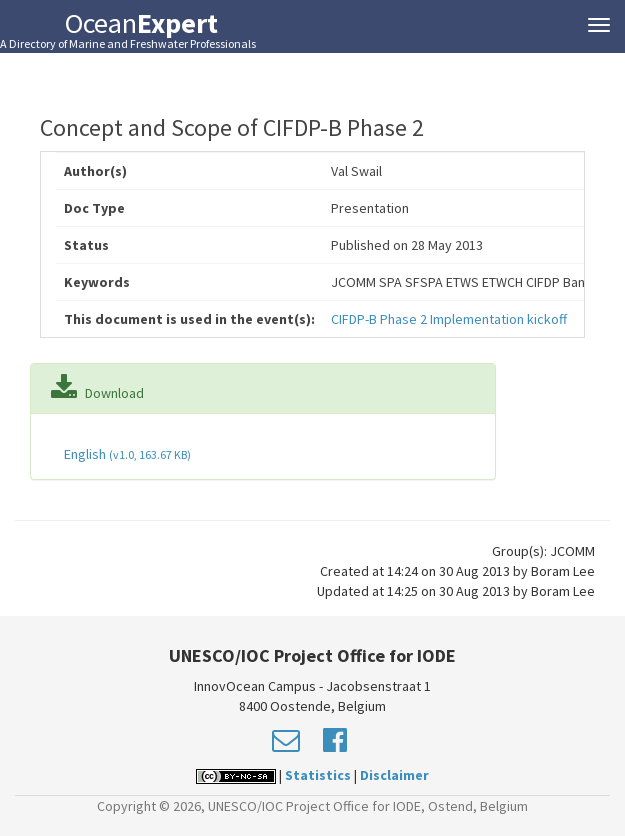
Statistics (318, 775)
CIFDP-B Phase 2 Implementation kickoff (449, 319)
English (126, 454)
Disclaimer (394, 775)
